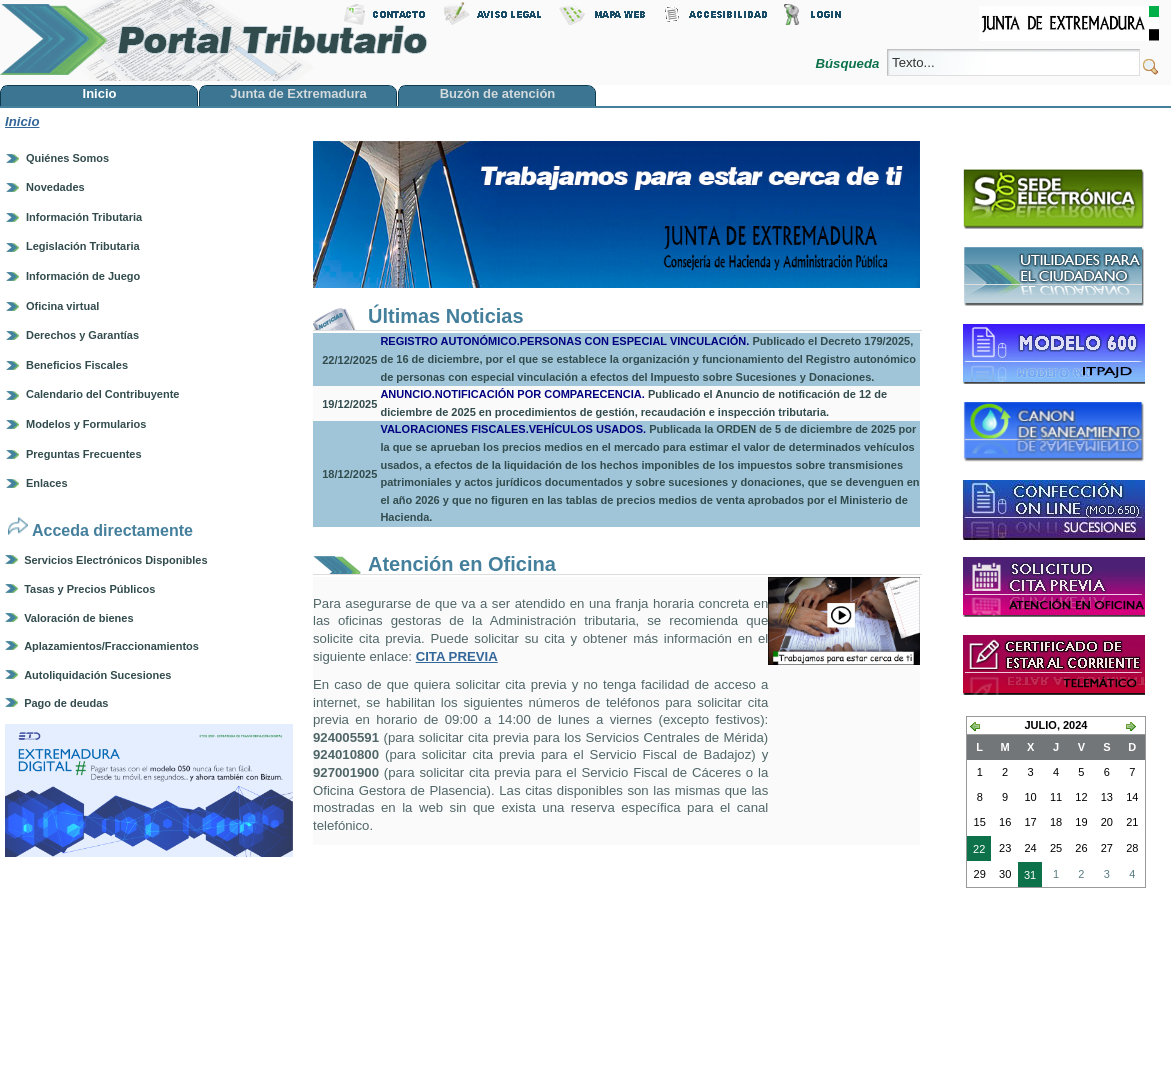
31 (1027, 877)
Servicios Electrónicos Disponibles (115, 560)
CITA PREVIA (457, 656)
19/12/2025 (349, 404)
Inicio (22, 121)
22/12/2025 (349, 360)
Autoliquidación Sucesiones (97, 675)
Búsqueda (849, 63)
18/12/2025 (349, 474)
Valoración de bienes (78, 618)
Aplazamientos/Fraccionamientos (111, 646)
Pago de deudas (66, 703)
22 (976, 851)
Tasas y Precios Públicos (89, 589)
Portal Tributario (214, 40)
